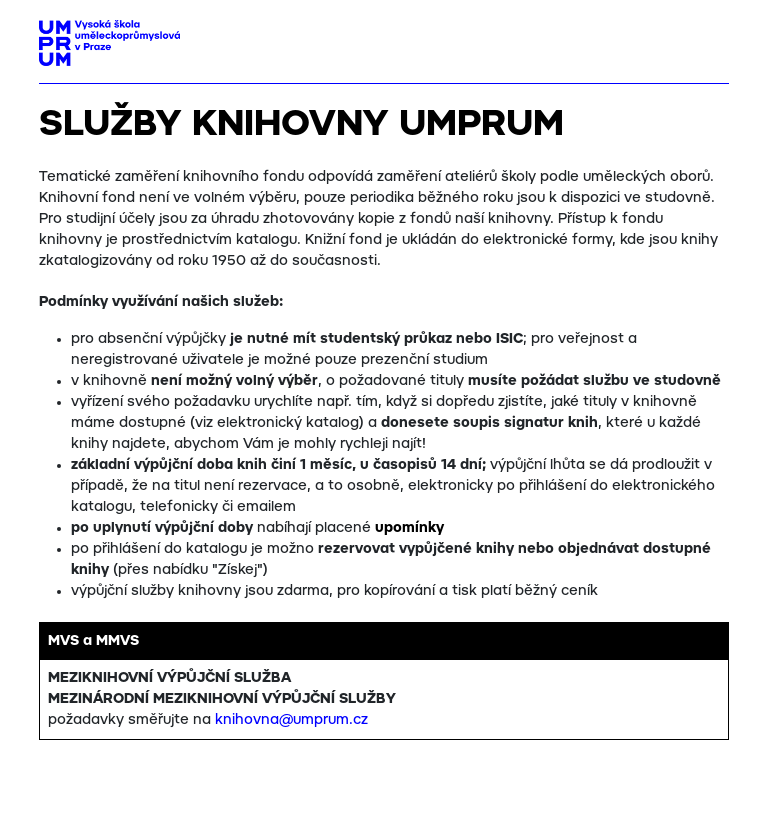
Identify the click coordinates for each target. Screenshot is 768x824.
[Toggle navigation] (706, 37)
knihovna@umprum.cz (291, 720)
